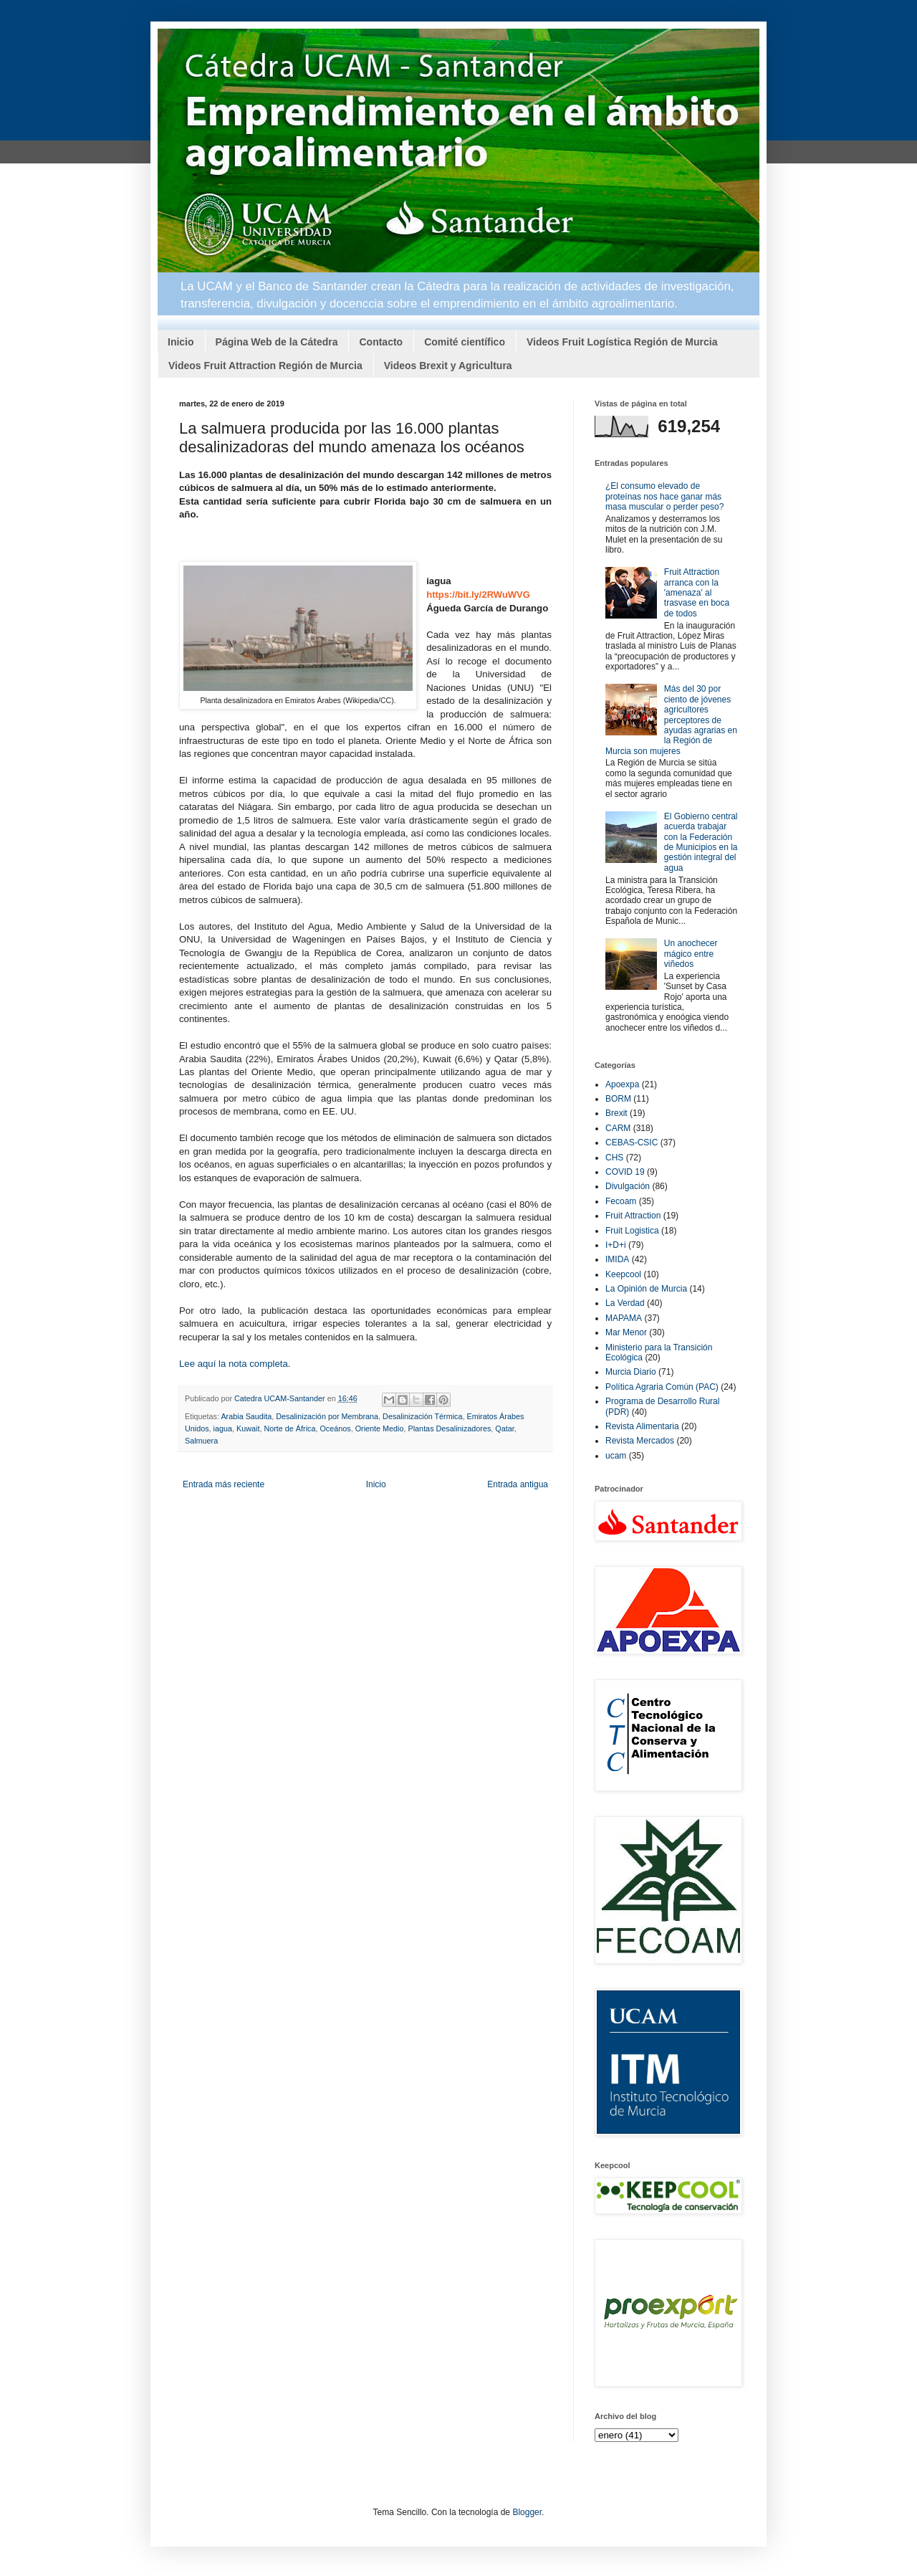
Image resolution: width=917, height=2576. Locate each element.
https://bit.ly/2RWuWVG (478, 594)
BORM (618, 1099)
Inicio (181, 342)
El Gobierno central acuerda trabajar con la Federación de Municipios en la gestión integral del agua (701, 842)
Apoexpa (622, 1084)
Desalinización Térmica (422, 1416)
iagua (222, 1428)
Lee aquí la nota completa (233, 1363)
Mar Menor (626, 1332)
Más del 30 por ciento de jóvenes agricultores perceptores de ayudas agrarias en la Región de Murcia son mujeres (671, 719)
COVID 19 (625, 1172)
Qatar (504, 1428)
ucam (615, 1456)
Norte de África (289, 1428)
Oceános (335, 1428)
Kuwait (247, 1428)
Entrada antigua (517, 1484)
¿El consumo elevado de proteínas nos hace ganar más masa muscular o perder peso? (664, 496)
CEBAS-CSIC (631, 1142)
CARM (617, 1128)
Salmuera (201, 1440)
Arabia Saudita (246, 1416)
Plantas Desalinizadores (449, 1428)
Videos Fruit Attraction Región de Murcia (265, 365)
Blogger (527, 2512)
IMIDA (617, 1259)
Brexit (616, 1113)
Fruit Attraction (633, 1216)
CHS (614, 1158)
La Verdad (625, 1303)
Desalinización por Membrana (327, 1416)
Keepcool (623, 1274)
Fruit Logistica (632, 1231)
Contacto (381, 342)
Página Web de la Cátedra (277, 342)
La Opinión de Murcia (646, 1289)
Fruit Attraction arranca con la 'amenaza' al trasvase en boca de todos (696, 593)
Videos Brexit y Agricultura (448, 365)
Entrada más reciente (223, 1484)
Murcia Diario (630, 1372)
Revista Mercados (639, 1441)
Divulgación (627, 1186)
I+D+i (615, 1245)
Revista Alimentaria (642, 1426)
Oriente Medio (379, 1428)
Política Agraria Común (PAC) (662, 1387)
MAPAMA (623, 1318)
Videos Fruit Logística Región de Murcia (622, 342)
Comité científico (464, 342)
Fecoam (620, 1201)
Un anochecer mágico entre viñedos (691, 953)
